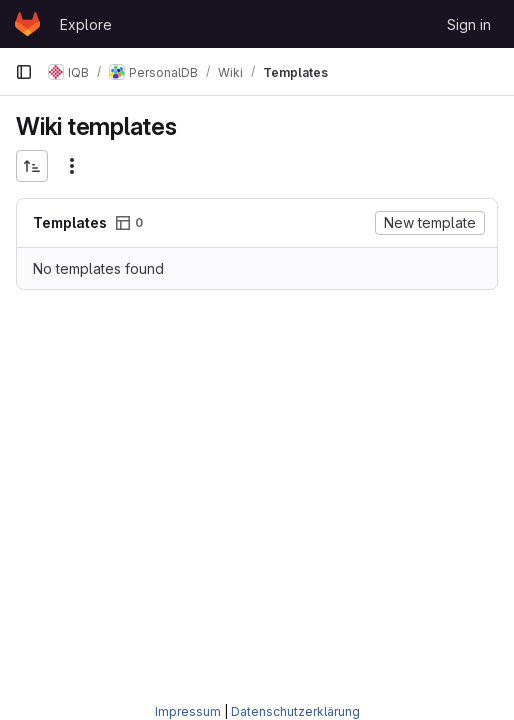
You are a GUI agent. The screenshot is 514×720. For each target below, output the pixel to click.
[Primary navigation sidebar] (24, 72)
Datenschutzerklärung (295, 711)
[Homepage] (27, 24)
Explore (86, 24)
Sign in (469, 24)
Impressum (188, 711)
